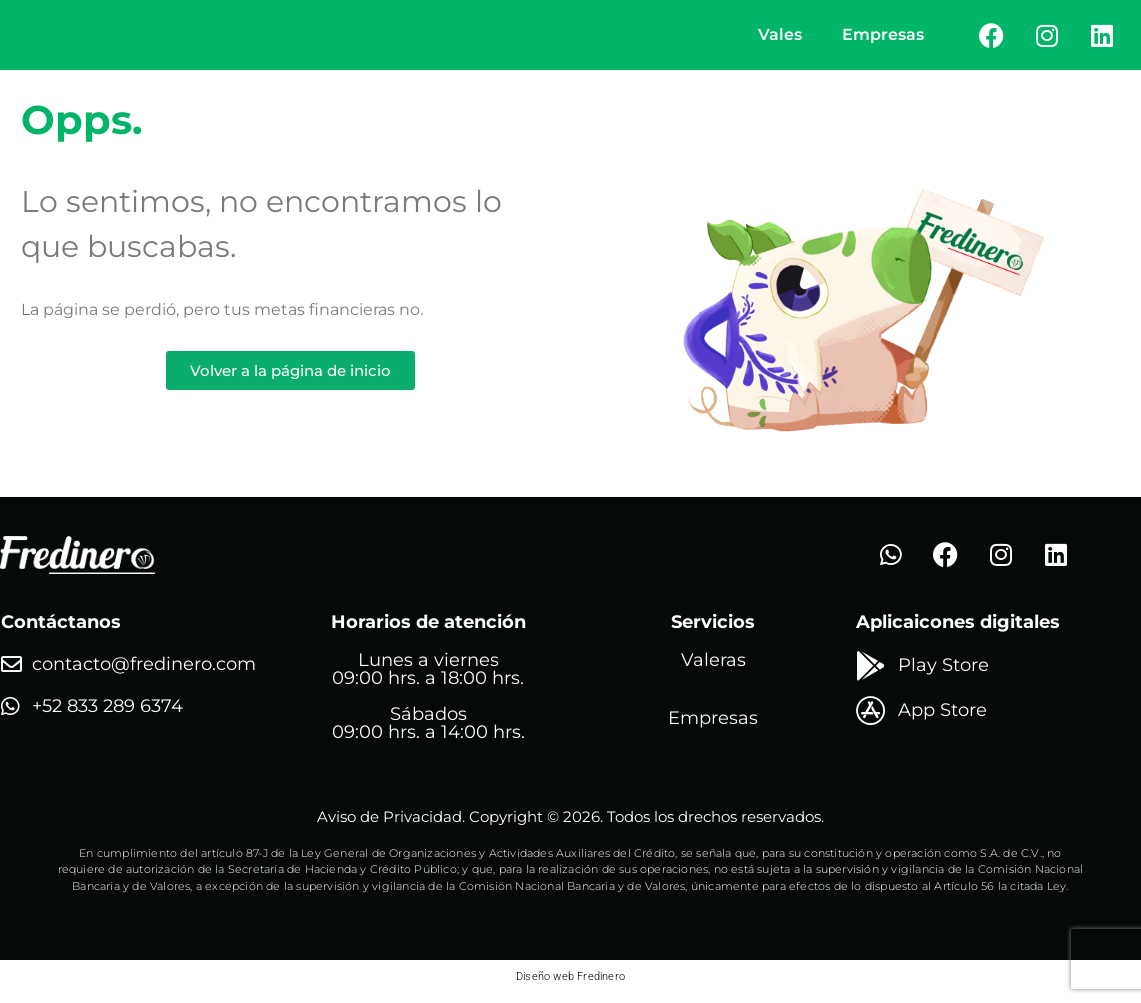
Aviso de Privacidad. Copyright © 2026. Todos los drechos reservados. (570, 824)
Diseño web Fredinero (570, 984)
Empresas (883, 38)
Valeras (713, 668)
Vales (780, 38)
